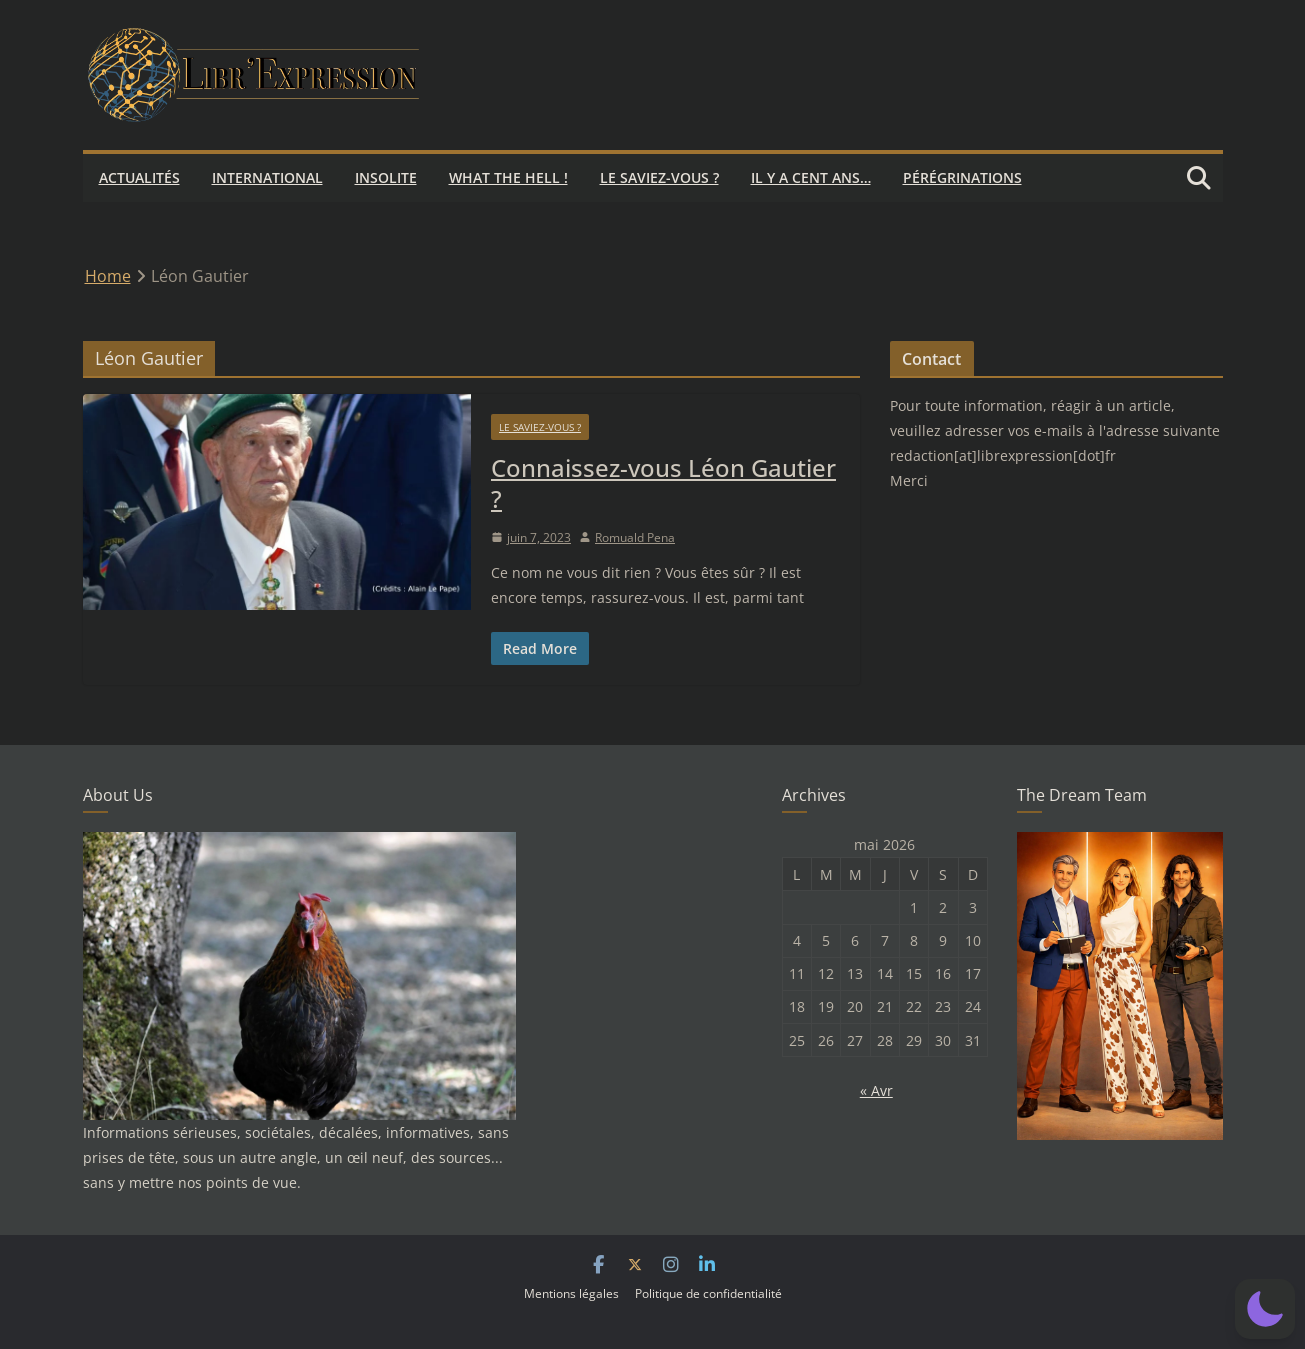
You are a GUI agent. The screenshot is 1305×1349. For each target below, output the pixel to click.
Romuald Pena (635, 537)
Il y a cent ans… (811, 177)
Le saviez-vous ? (659, 177)
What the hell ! (508, 177)
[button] (1265, 1309)
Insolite (386, 177)
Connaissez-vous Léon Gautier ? (663, 483)
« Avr (876, 1090)
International (267, 177)
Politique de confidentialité (708, 1293)
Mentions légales (571, 1293)
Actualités (139, 177)
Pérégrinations (962, 177)
